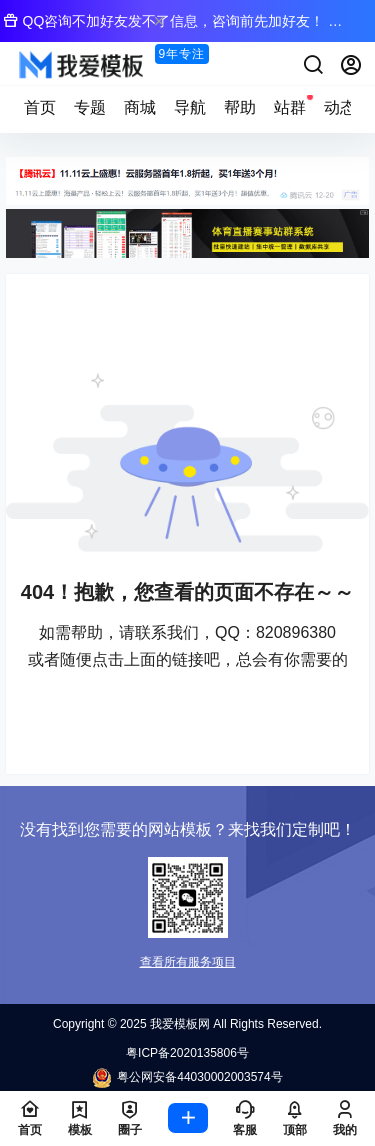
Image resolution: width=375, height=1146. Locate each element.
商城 (140, 107)
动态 (340, 107)
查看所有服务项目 (188, 962)
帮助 (240, 107)
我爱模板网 (178, 1024)
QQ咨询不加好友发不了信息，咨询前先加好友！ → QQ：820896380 (173, 26)
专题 (90, 107)
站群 (290, 104)
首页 (40, 107)
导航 (190, 107)
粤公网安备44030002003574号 (187, 1078)
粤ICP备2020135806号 (187, 1053)
